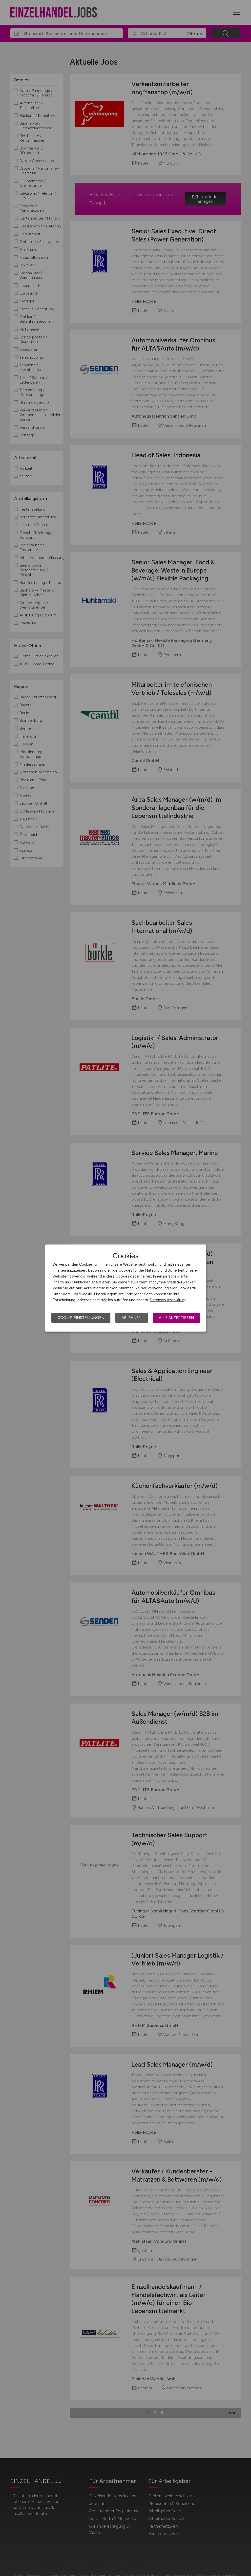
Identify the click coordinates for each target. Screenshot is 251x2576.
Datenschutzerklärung (168, 1300)
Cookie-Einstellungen (81, 1318)
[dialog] (125, 1288)
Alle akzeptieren (176, 1318)
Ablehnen (132, 1318)
